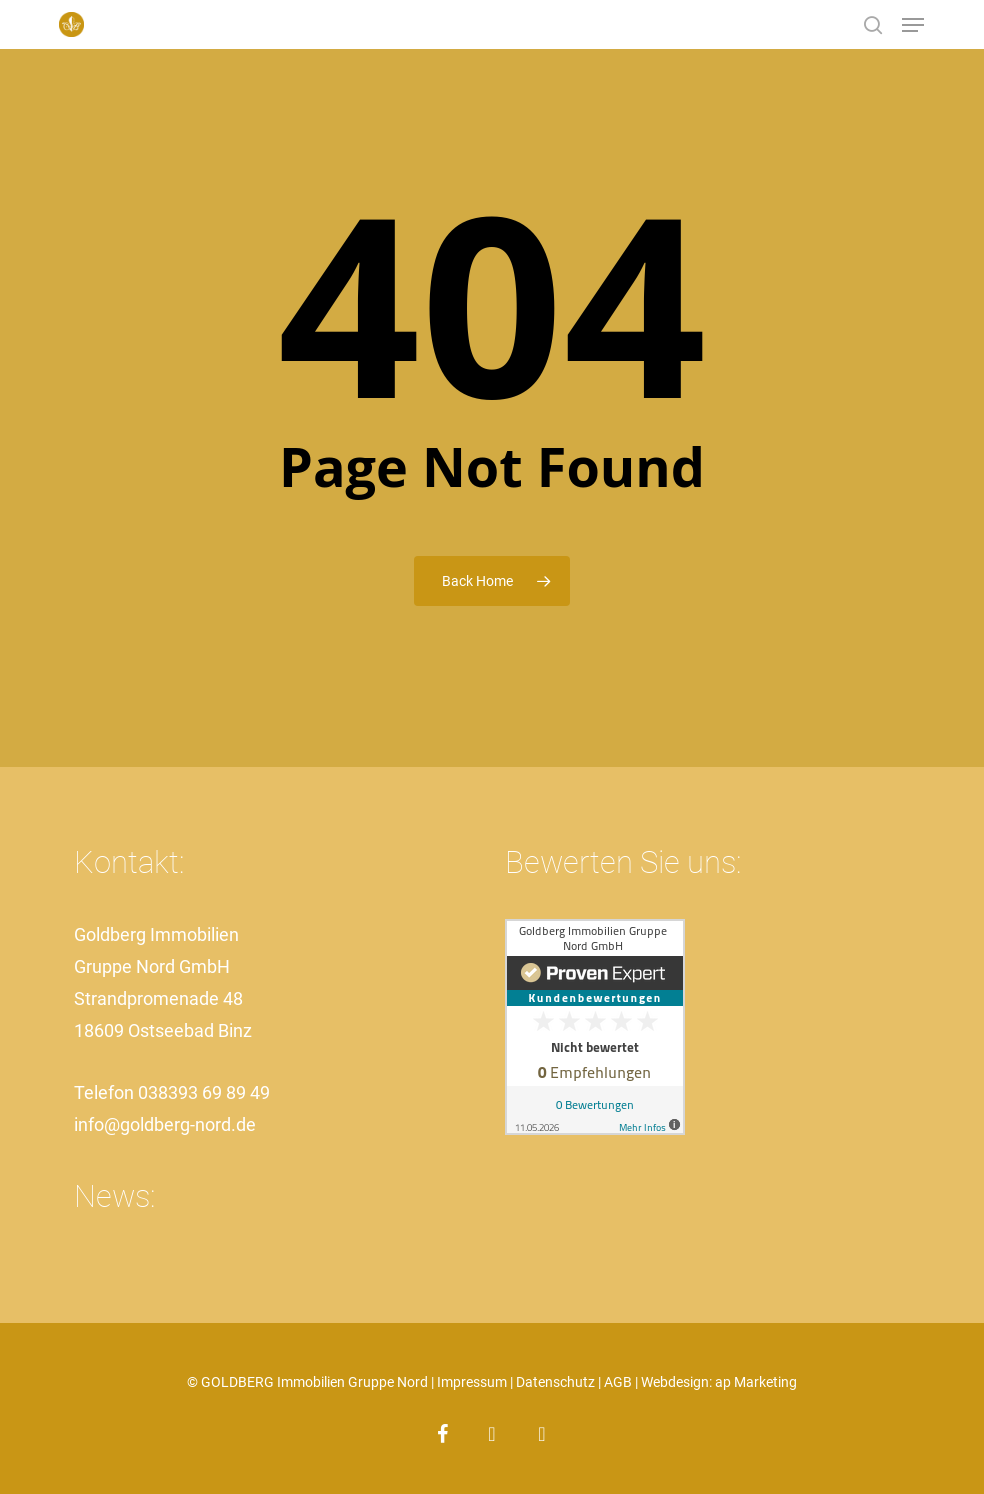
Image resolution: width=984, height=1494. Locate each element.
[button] (913, 25)
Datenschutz (555, 1382)
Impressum (472, 1382)
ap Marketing (756, 1382)
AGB (618, 1382)
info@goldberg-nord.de (165, 1124)
